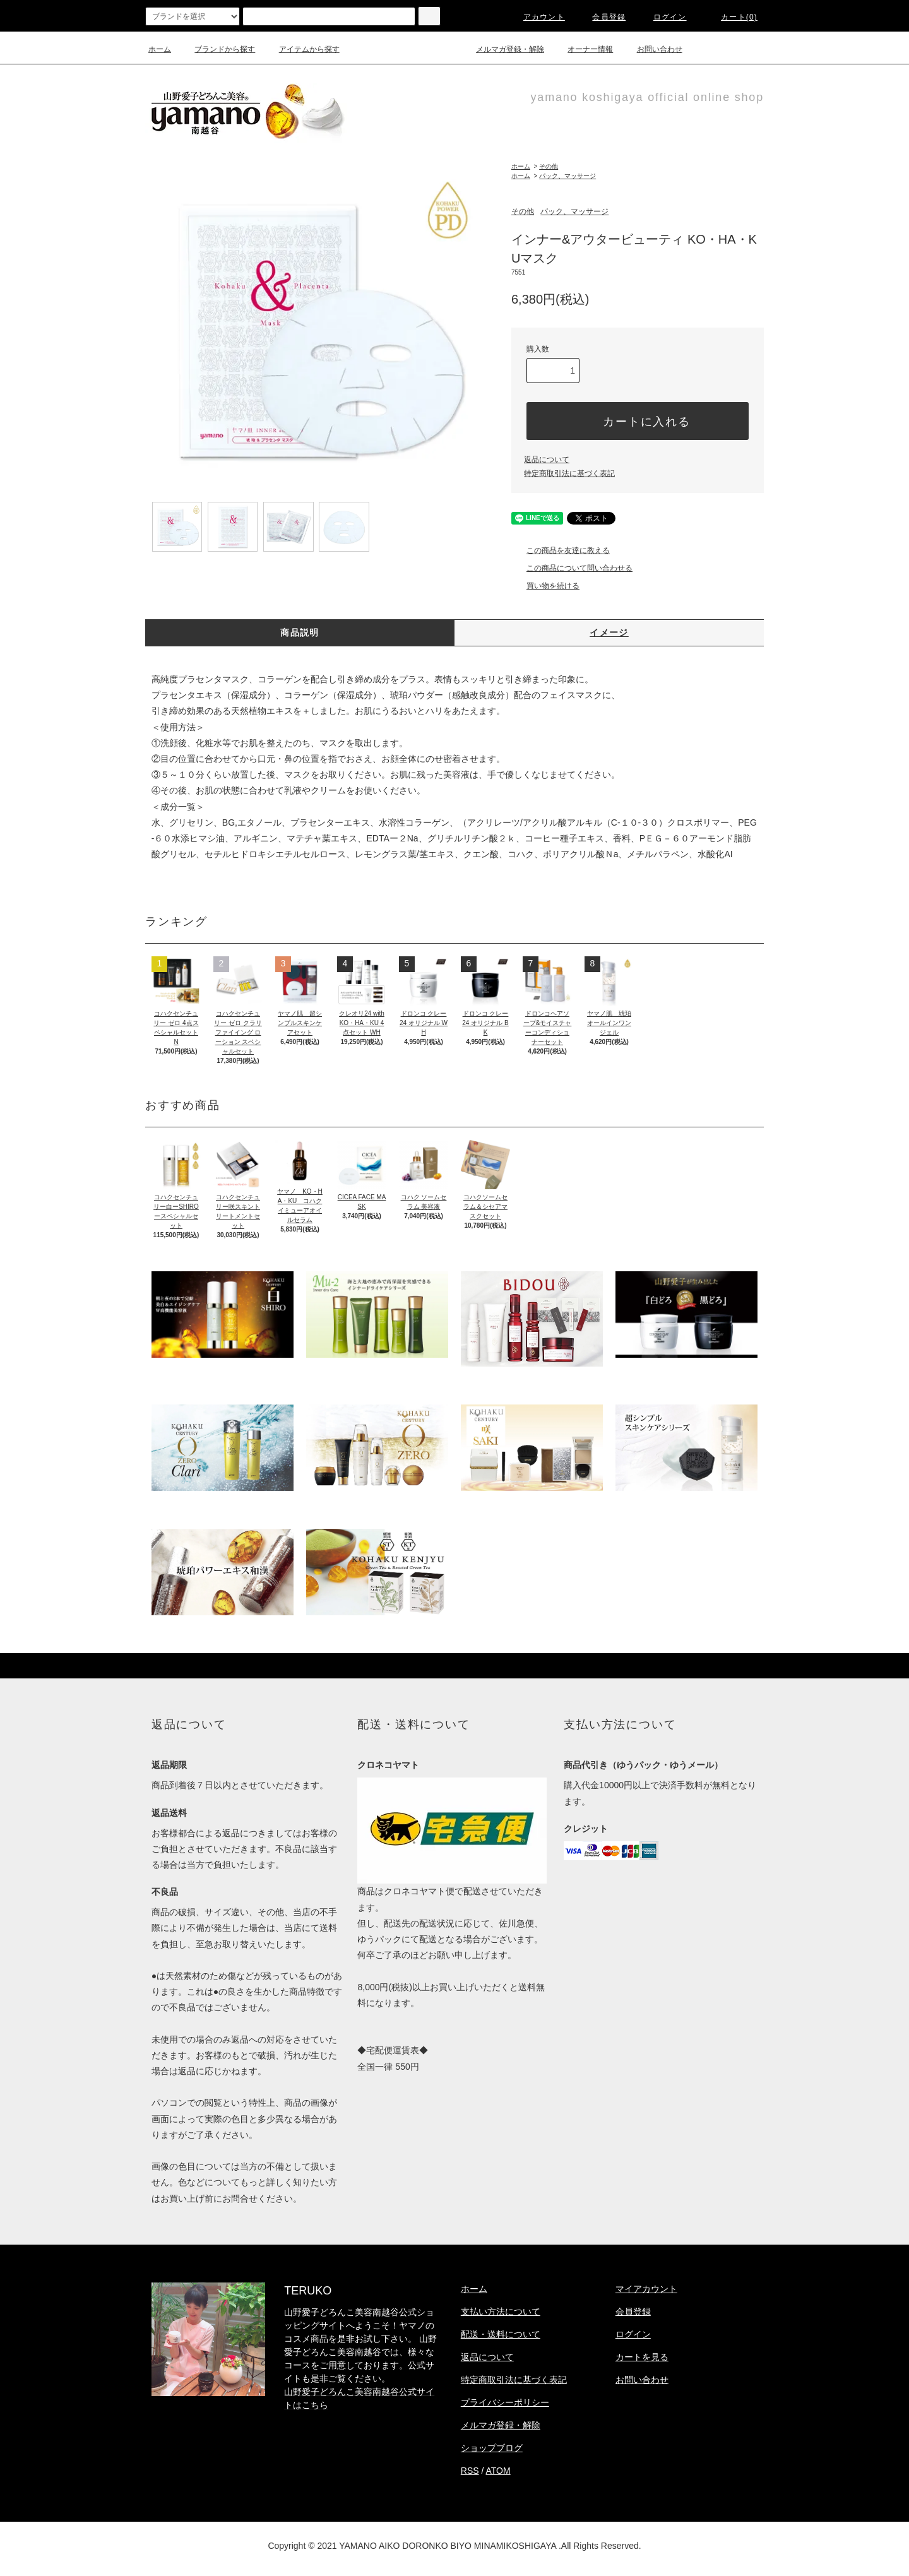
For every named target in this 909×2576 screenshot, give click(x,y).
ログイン (662, 17)
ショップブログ (492, 2448)
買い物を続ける (545, 585)
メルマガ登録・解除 (502, 49)
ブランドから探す (217, 49)
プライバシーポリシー (505, 2402)
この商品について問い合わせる (572, 568)
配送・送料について (500, 2334)
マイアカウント (646, 2289)
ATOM (498, 2471)
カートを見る (641, 2357)
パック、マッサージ (567, 175)
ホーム (159, 49)
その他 (548, 166)
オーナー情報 (582, 49)
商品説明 (299, 632)
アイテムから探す (302, 49)
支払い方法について (500, 2311)
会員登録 (601, 17)
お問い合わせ (652, 49)
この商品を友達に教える (560, 550)
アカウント (536, 17)
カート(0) (732, 17)
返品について (546, 459)
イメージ (609, 632)
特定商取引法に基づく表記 (569, 473)
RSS (470, 2471)
